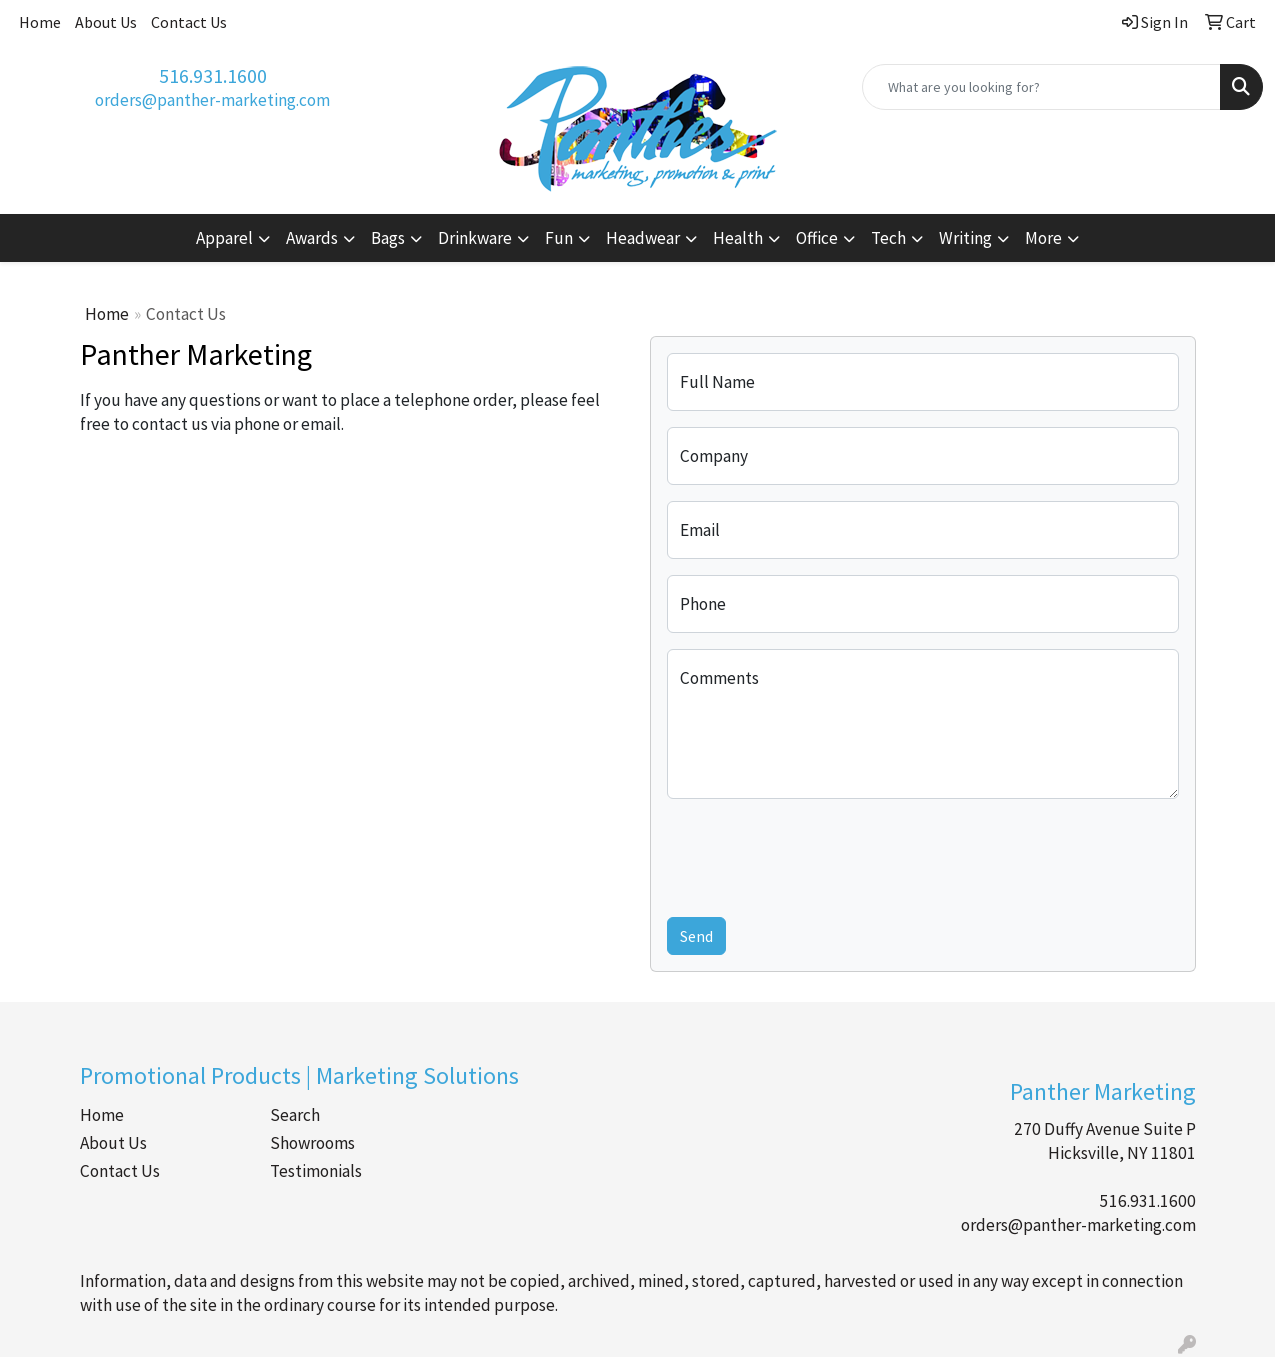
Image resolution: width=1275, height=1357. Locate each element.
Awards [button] (312, 238)
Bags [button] (388, 238)
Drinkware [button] (475, 238)
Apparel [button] (224, 238)
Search (295, 1115)
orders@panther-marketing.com (212, 100)
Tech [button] (888, 238)
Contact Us (189, 22)
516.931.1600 (213, 75)
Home (40, 22)
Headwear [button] (643, 238)
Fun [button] (559, 238)
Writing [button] (965, 238)
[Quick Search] (1041, 87)
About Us (106, 22)
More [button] (1043, 238)
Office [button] (817, 238)
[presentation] (819, 854)
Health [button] (738, 238)
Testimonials (316, 1171)
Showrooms (312, 1143)
